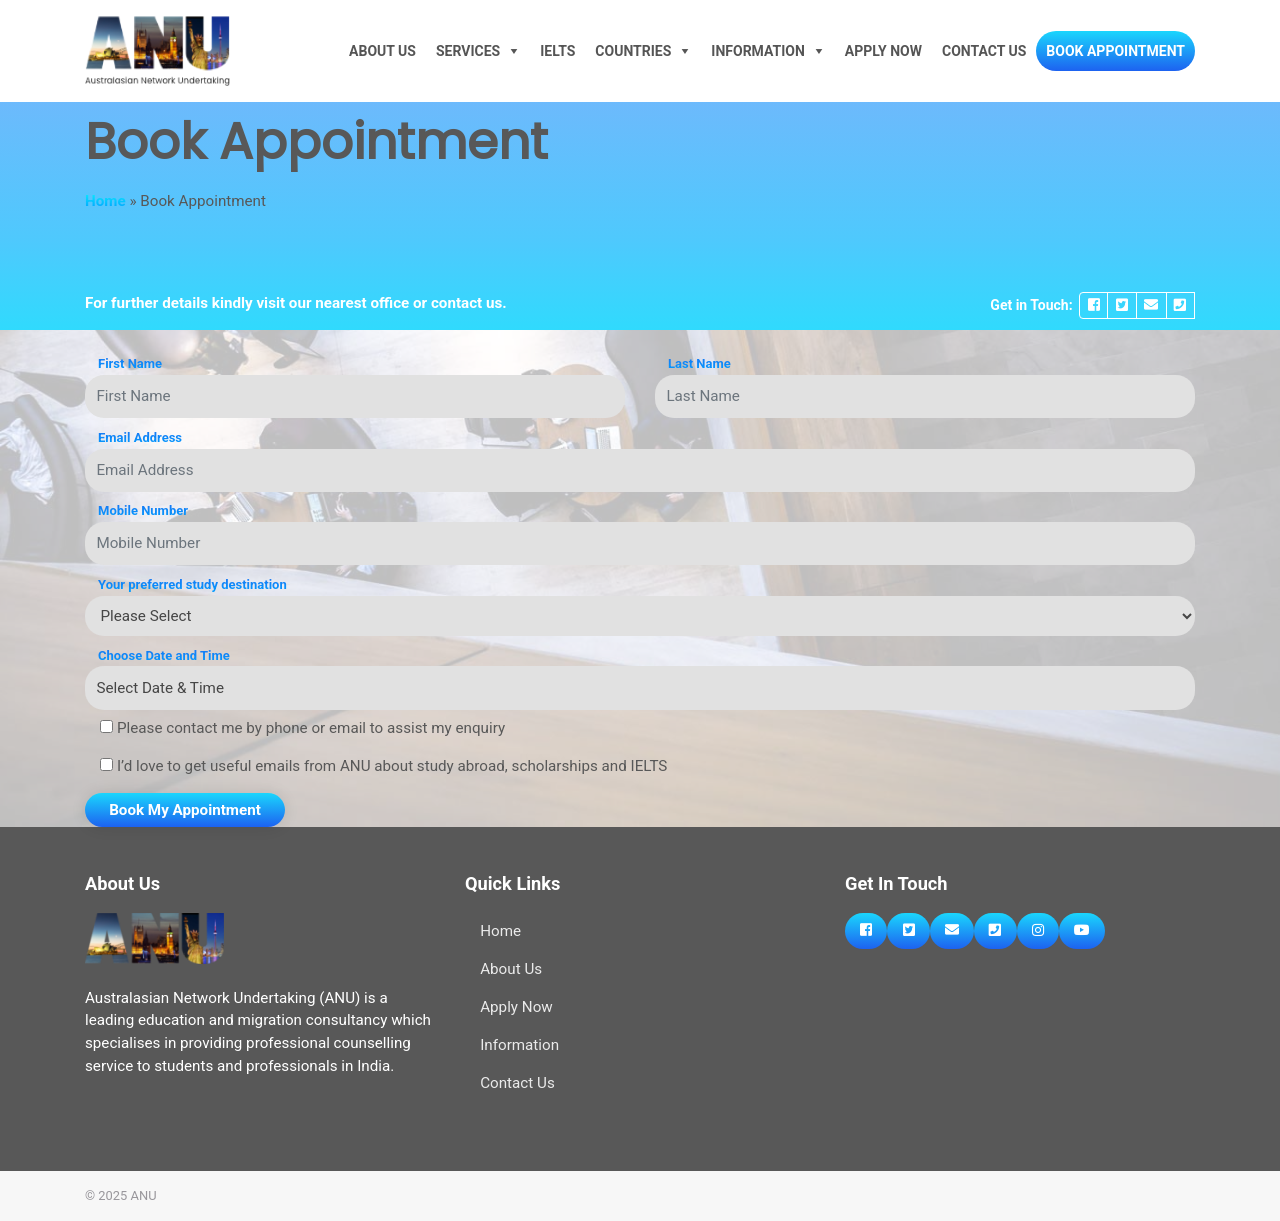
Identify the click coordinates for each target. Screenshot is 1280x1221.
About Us (382, 51)
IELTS (557, 51)
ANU (144, 1195)
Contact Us (984, 51)
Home (105, 201)
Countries (633, 51)
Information (758, 51)
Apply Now (883, 51)
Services (468, 51)
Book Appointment (1115, 51)
